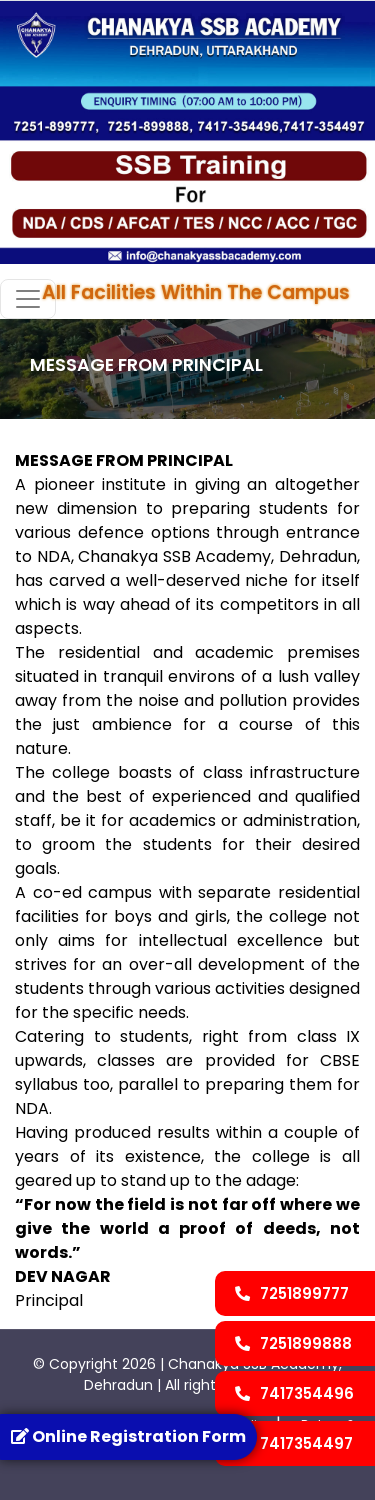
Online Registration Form (128, 1436)
